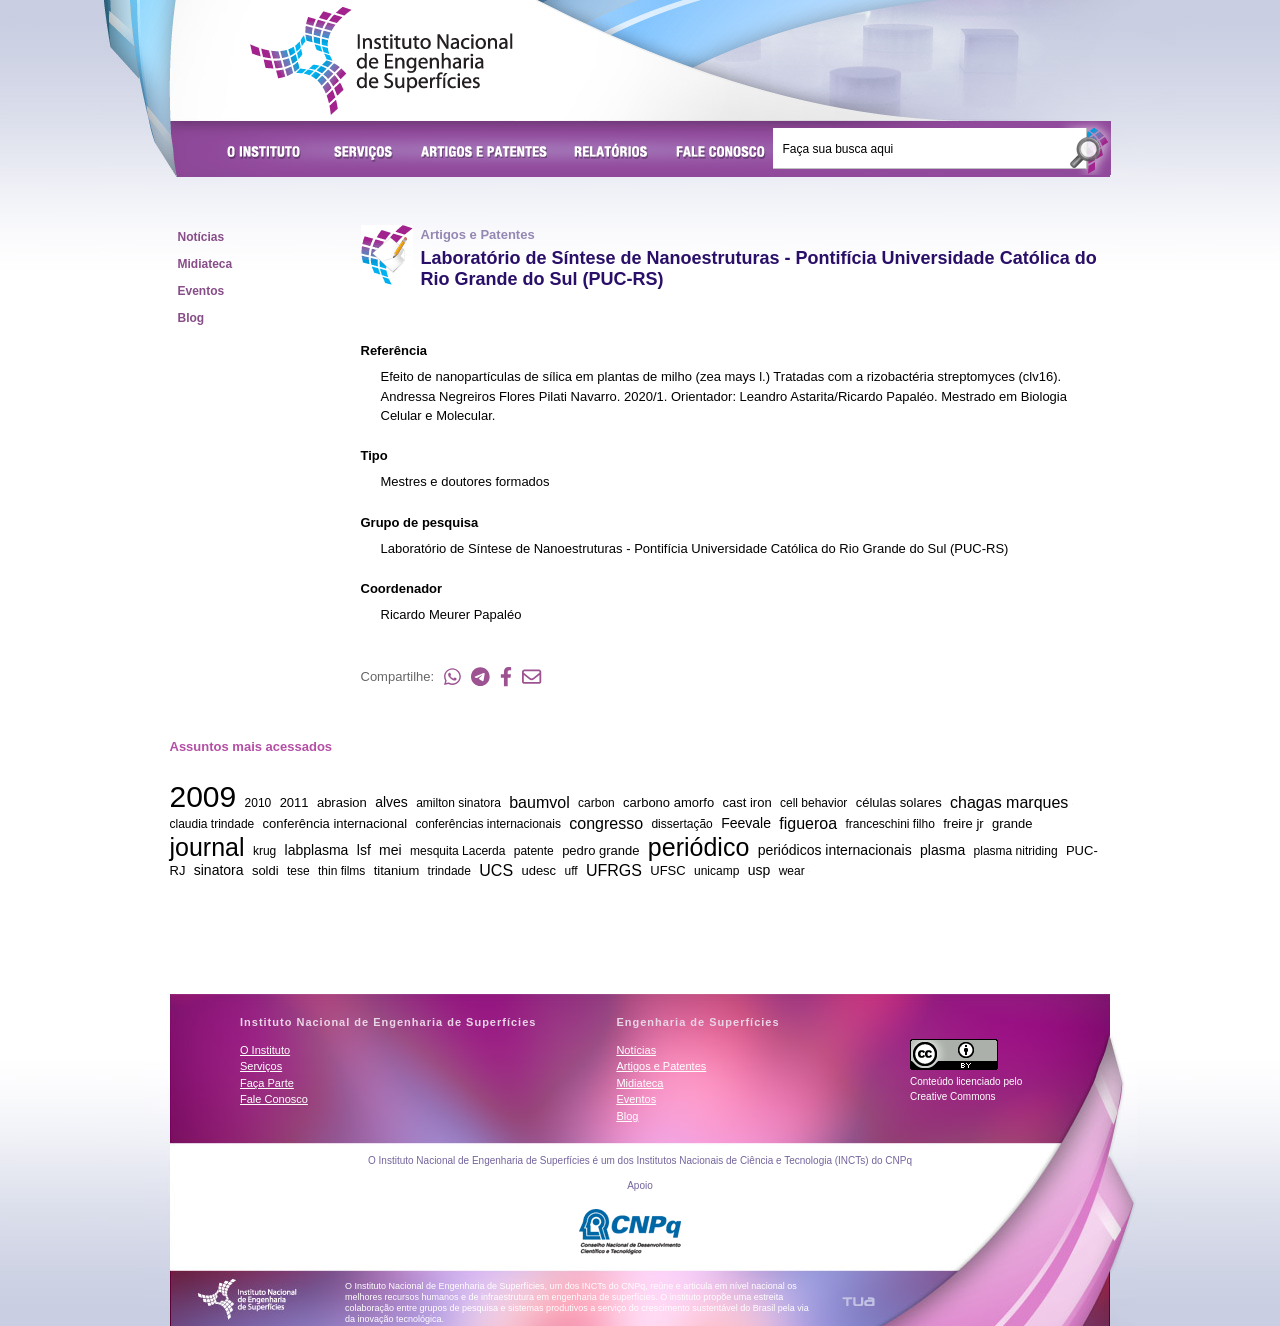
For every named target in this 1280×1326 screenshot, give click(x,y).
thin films (341, 871)
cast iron (747, 802)
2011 (294, 802)
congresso (606, 822)
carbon (596, 803)
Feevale (746, 823)
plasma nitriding (1016, 851)
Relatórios (611, 153)
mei (390, 850)
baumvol (539, 801)
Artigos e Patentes (484, 153)
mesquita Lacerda (457, 851)
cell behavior (813, 803)
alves (391, 802)
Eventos (201, 291)
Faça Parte (267, 1083)
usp (759, 870)
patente (534, 851)
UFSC (667, 870)
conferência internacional (335, 823)
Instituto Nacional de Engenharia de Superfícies (381, 61)
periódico (698, 846)
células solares (899, 802)
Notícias (201, 237)
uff (570, 871)
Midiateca (205, 264)
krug (264, 851)
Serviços (364, 153)
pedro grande (600, 850)
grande (1012, 823)
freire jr (963, 823)
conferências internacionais (487, 824)
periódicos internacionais (835, 850)
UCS (496, 869)
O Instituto (267, 153)
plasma (942, 850)
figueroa (808, 822)
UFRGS (614, 869)
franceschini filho (889, 824)
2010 (258, 803)
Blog (191, 318)
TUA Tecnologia (858, 1301)
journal (207, 846)
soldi (265, 870)
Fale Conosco (721, 153)
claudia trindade (212, 824)
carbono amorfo (668, 802)
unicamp (716, 871)
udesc (538, 870)
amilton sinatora (458, 803)
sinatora (219, 870)
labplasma (317, 850)
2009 (203, 796)
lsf (364, 850)
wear (792, 871)
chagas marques (1009, 801)
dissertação (681, 824)
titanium (397, 870)
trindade (449, 871)
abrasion (342, 802)
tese (298, 871)
